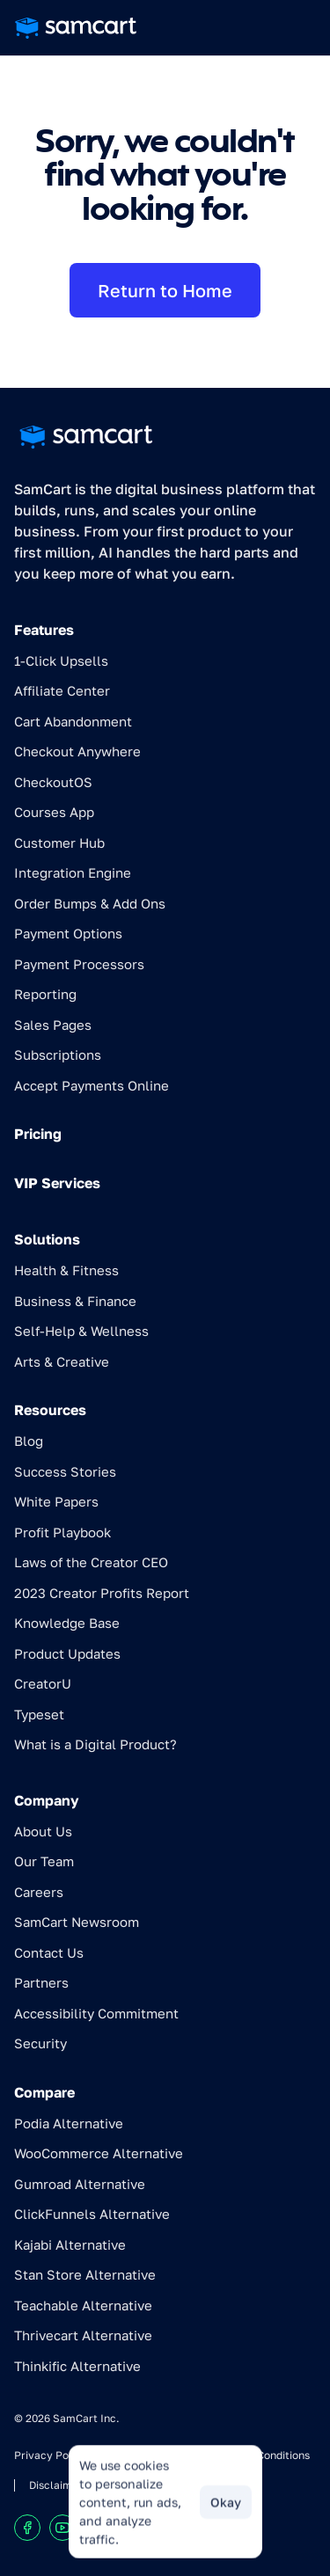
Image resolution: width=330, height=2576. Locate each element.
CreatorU (42, 1683)
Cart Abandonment (73, 721)
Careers (38, 1892)
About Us (43, 1831)
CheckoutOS (53, 782)
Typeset (39, 1714)
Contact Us (49, 1952)
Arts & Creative (61, 1361)
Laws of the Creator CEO (91, 1562)
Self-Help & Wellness (81, 1331)
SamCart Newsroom (76, 1922)
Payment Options (68, 933)
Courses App (54, 812)
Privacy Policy (50, 2455)
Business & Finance (75, 1301)
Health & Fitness (66, 1270)
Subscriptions (57, 1054)
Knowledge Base (67, 1623)
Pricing (38, 1133)
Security (40, 2043)
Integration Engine (72, 872)
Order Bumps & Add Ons (89, 903)
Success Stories (65, 1471)
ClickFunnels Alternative (92, 2214)
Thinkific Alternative (77, 2366)
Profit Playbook (62, 1532)
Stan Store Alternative (85, 2274)
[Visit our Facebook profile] (27, 2527)
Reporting (45, 994)
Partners (41, 1982)
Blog (28, 1441)
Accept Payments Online (91, 1085)
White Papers (56, 1501)
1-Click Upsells (61, 660)
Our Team (44, 1861)
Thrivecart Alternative (83, 2335)
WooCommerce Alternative (98, 2153)
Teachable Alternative (83, 2305)
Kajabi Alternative (70, 2244)
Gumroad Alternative (79, 2184)
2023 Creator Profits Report (101, 1593)
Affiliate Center (62, 690)
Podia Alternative (68, 2123)
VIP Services (57, 1183)
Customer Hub (59, 842)
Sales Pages (53, 1025)
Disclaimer (56, 2485)
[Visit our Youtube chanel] (62, 2527)
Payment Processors (79, 964)
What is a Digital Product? (95, 1744)
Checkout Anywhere (77, 751)
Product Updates (67, 1653)
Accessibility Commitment (96, 2013)
